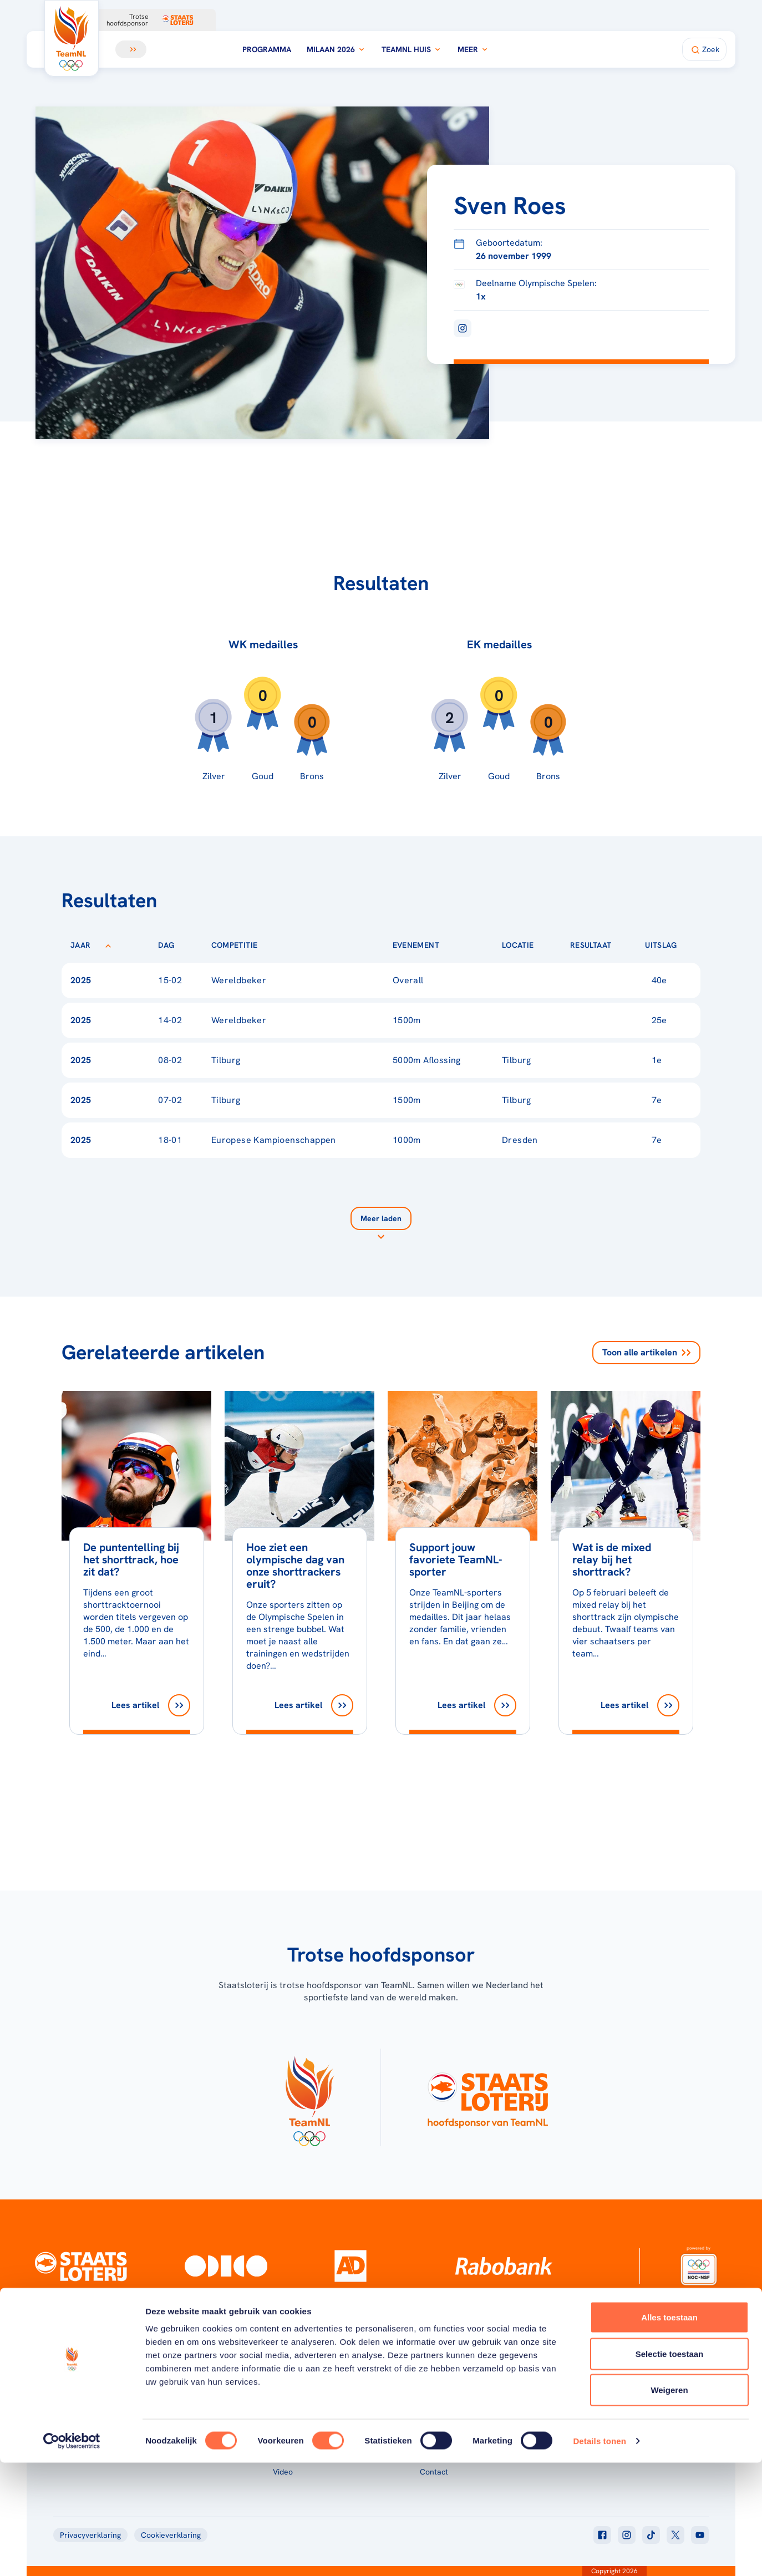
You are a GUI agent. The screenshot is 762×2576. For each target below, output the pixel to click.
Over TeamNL (444, 2400)
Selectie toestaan (670, 2467)
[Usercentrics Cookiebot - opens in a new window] (71, 2554)
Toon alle (646, 1353)
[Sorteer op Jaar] (108, 945)
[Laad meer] (381, 1225)
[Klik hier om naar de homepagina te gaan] (71, 38)
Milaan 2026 (336, 49)
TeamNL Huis (412, 49)
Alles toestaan (669, 2430)
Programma (266, 49)
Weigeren (669, 2503)
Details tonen (599, 2554)
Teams (578, 2400)
